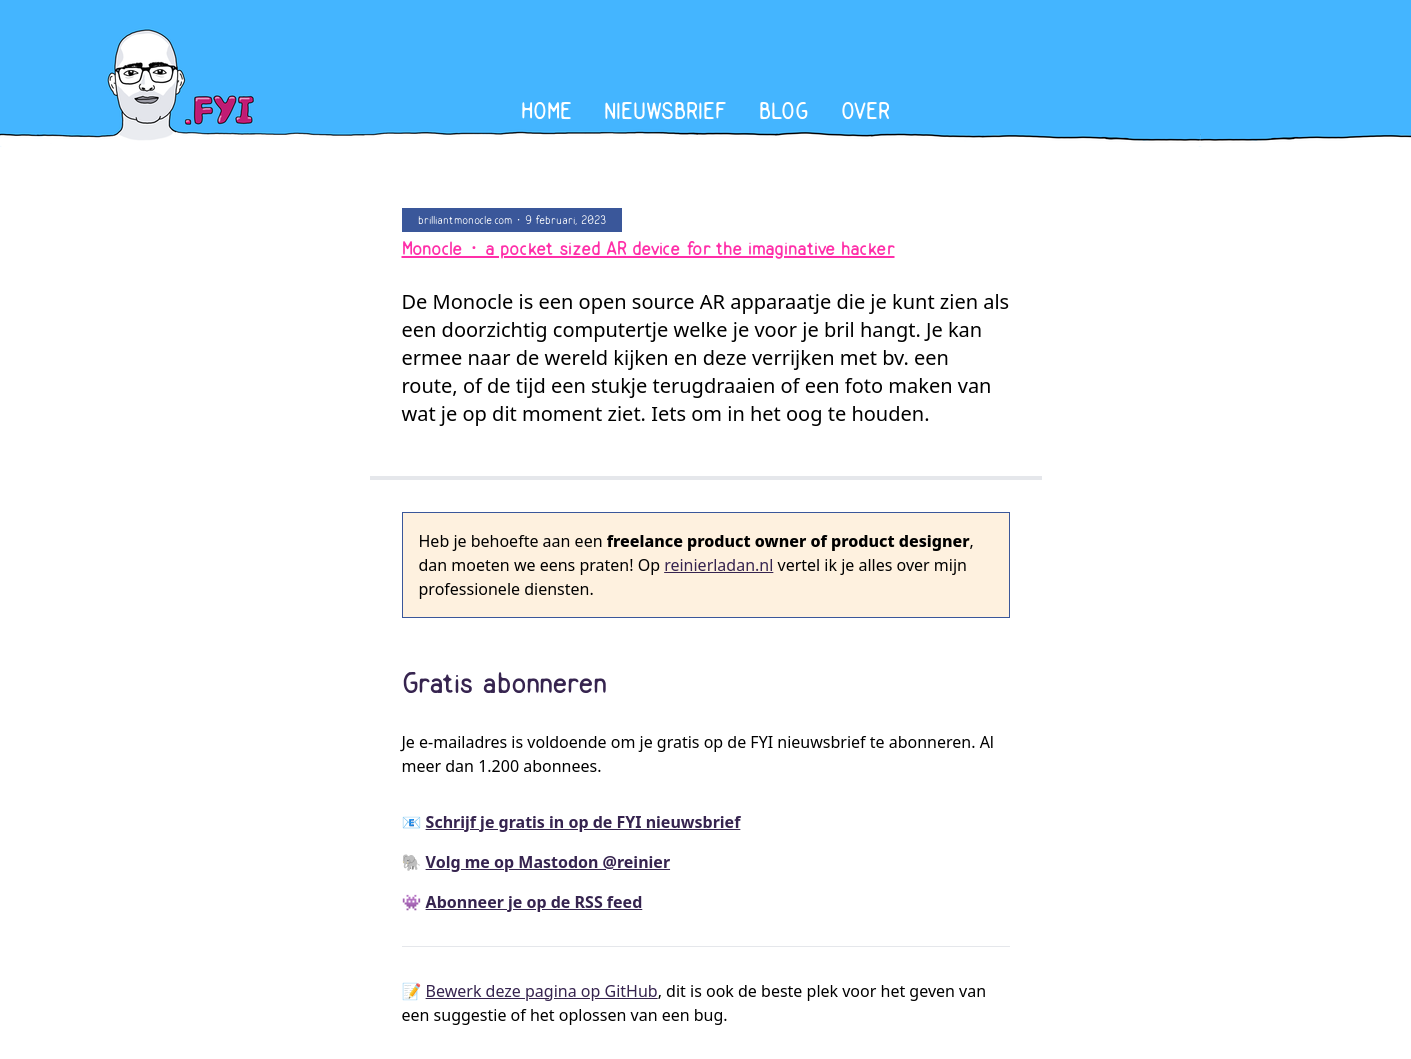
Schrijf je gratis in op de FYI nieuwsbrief (583, 822)
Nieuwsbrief (665, 112)
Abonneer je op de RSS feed (534, 902)
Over (865, 112)
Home (546, 112)
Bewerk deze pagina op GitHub (542, 991)
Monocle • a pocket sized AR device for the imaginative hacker (648, 249)
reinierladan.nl (718, 565)
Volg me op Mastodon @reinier (548, 862)
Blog (784, 112)
